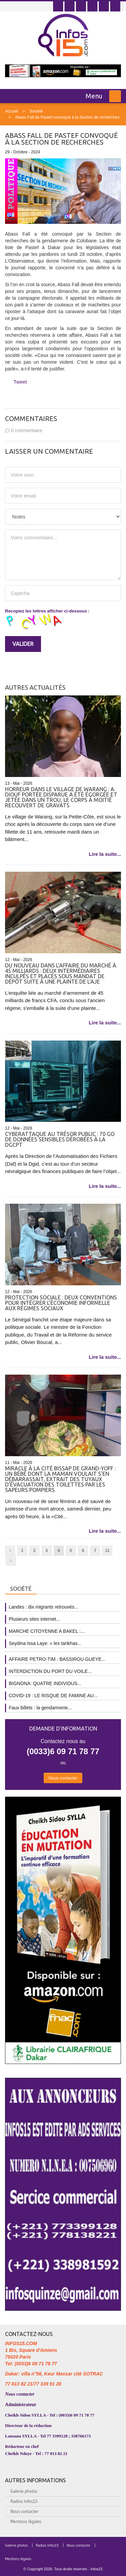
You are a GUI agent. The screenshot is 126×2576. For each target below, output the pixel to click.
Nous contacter (63, 1777)
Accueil (11, 111)
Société (36, 111)
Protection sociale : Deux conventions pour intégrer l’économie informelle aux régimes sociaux (61, 1302)
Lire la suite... (105, 854)
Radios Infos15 (24, 2501)
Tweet (20, 382)
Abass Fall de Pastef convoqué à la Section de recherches (67, 117)
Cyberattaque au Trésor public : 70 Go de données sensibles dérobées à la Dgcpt (60, 1139)
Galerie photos (23, 2491)
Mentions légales (25, 2521)
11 (107, 1550)
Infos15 (96, 2569)
